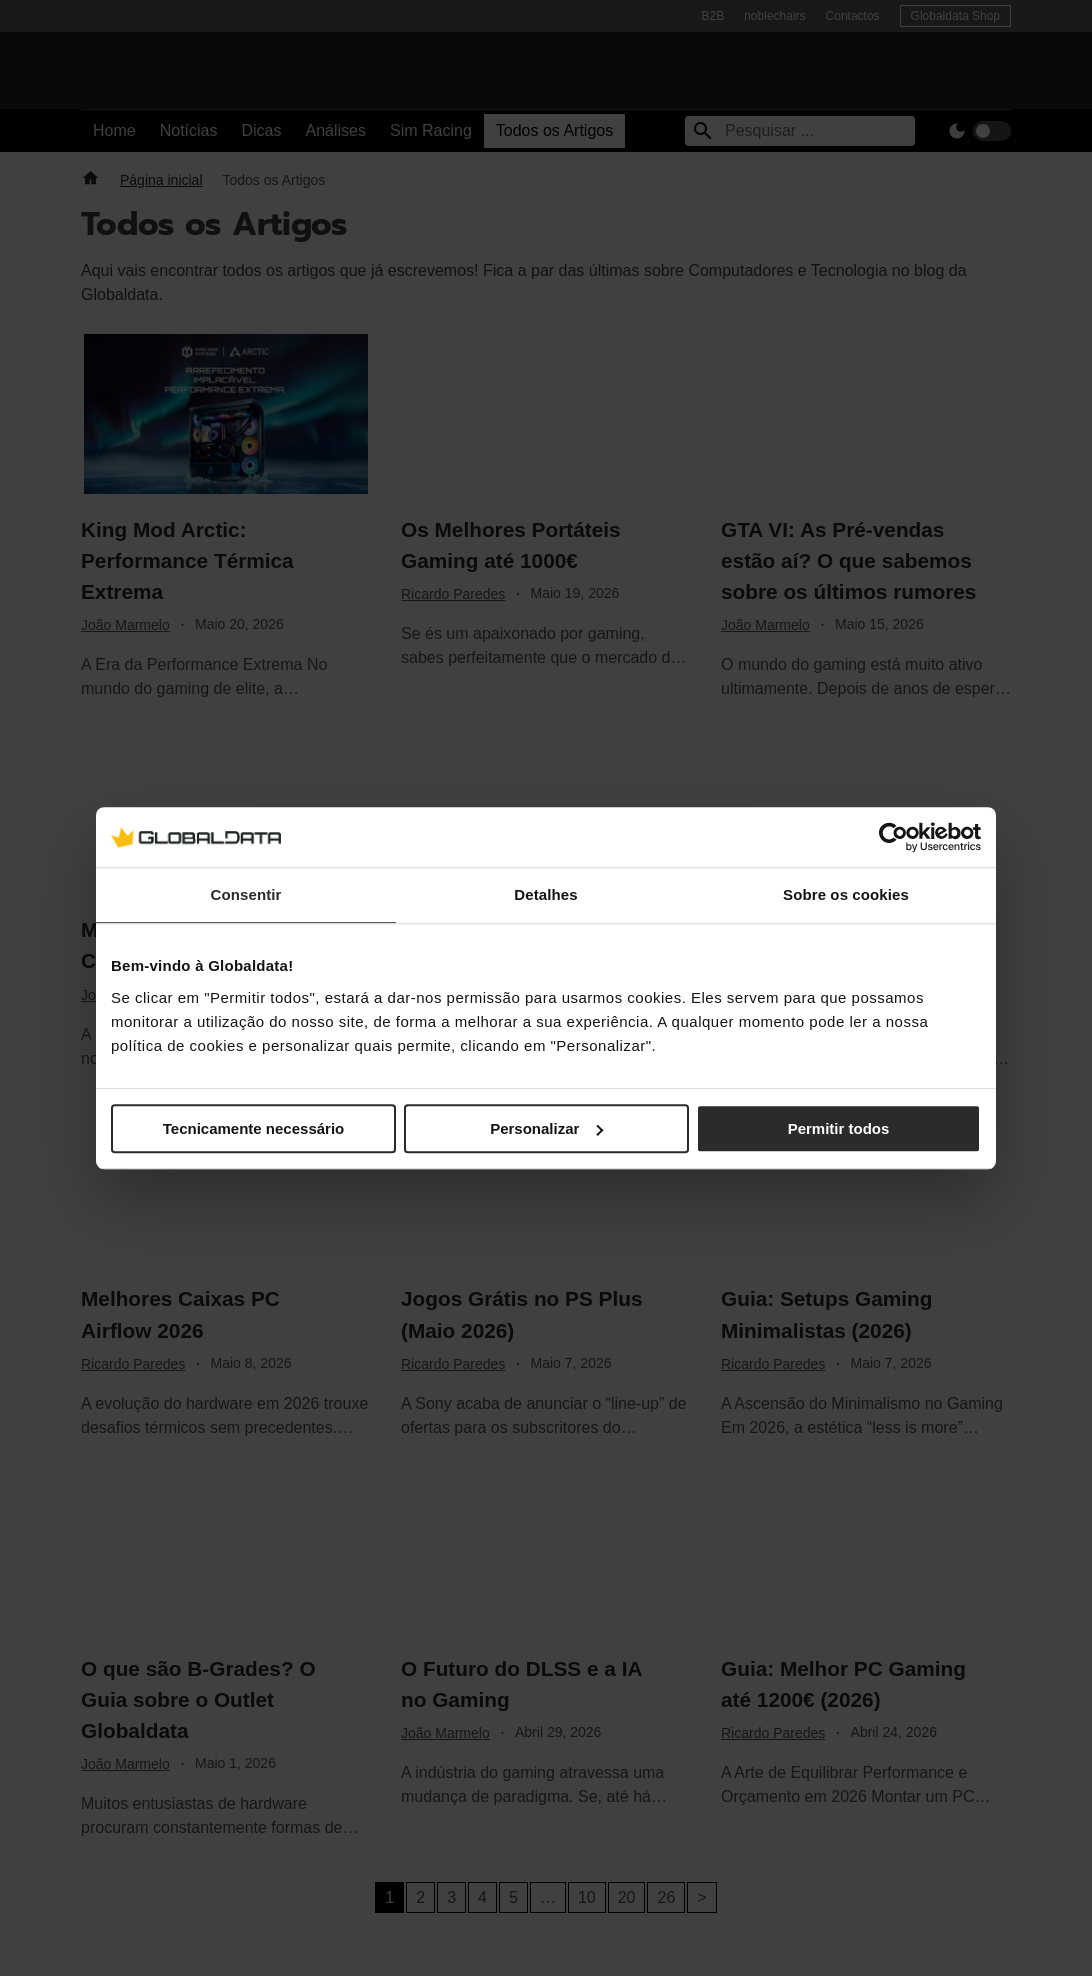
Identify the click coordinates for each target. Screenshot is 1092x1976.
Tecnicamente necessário (253, 1128)
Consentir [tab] (246, 894)
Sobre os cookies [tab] (846, 894)
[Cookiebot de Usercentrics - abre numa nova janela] (893, 837)
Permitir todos (839, 1128)
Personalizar (546, 1128)
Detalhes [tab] (545, 894)
